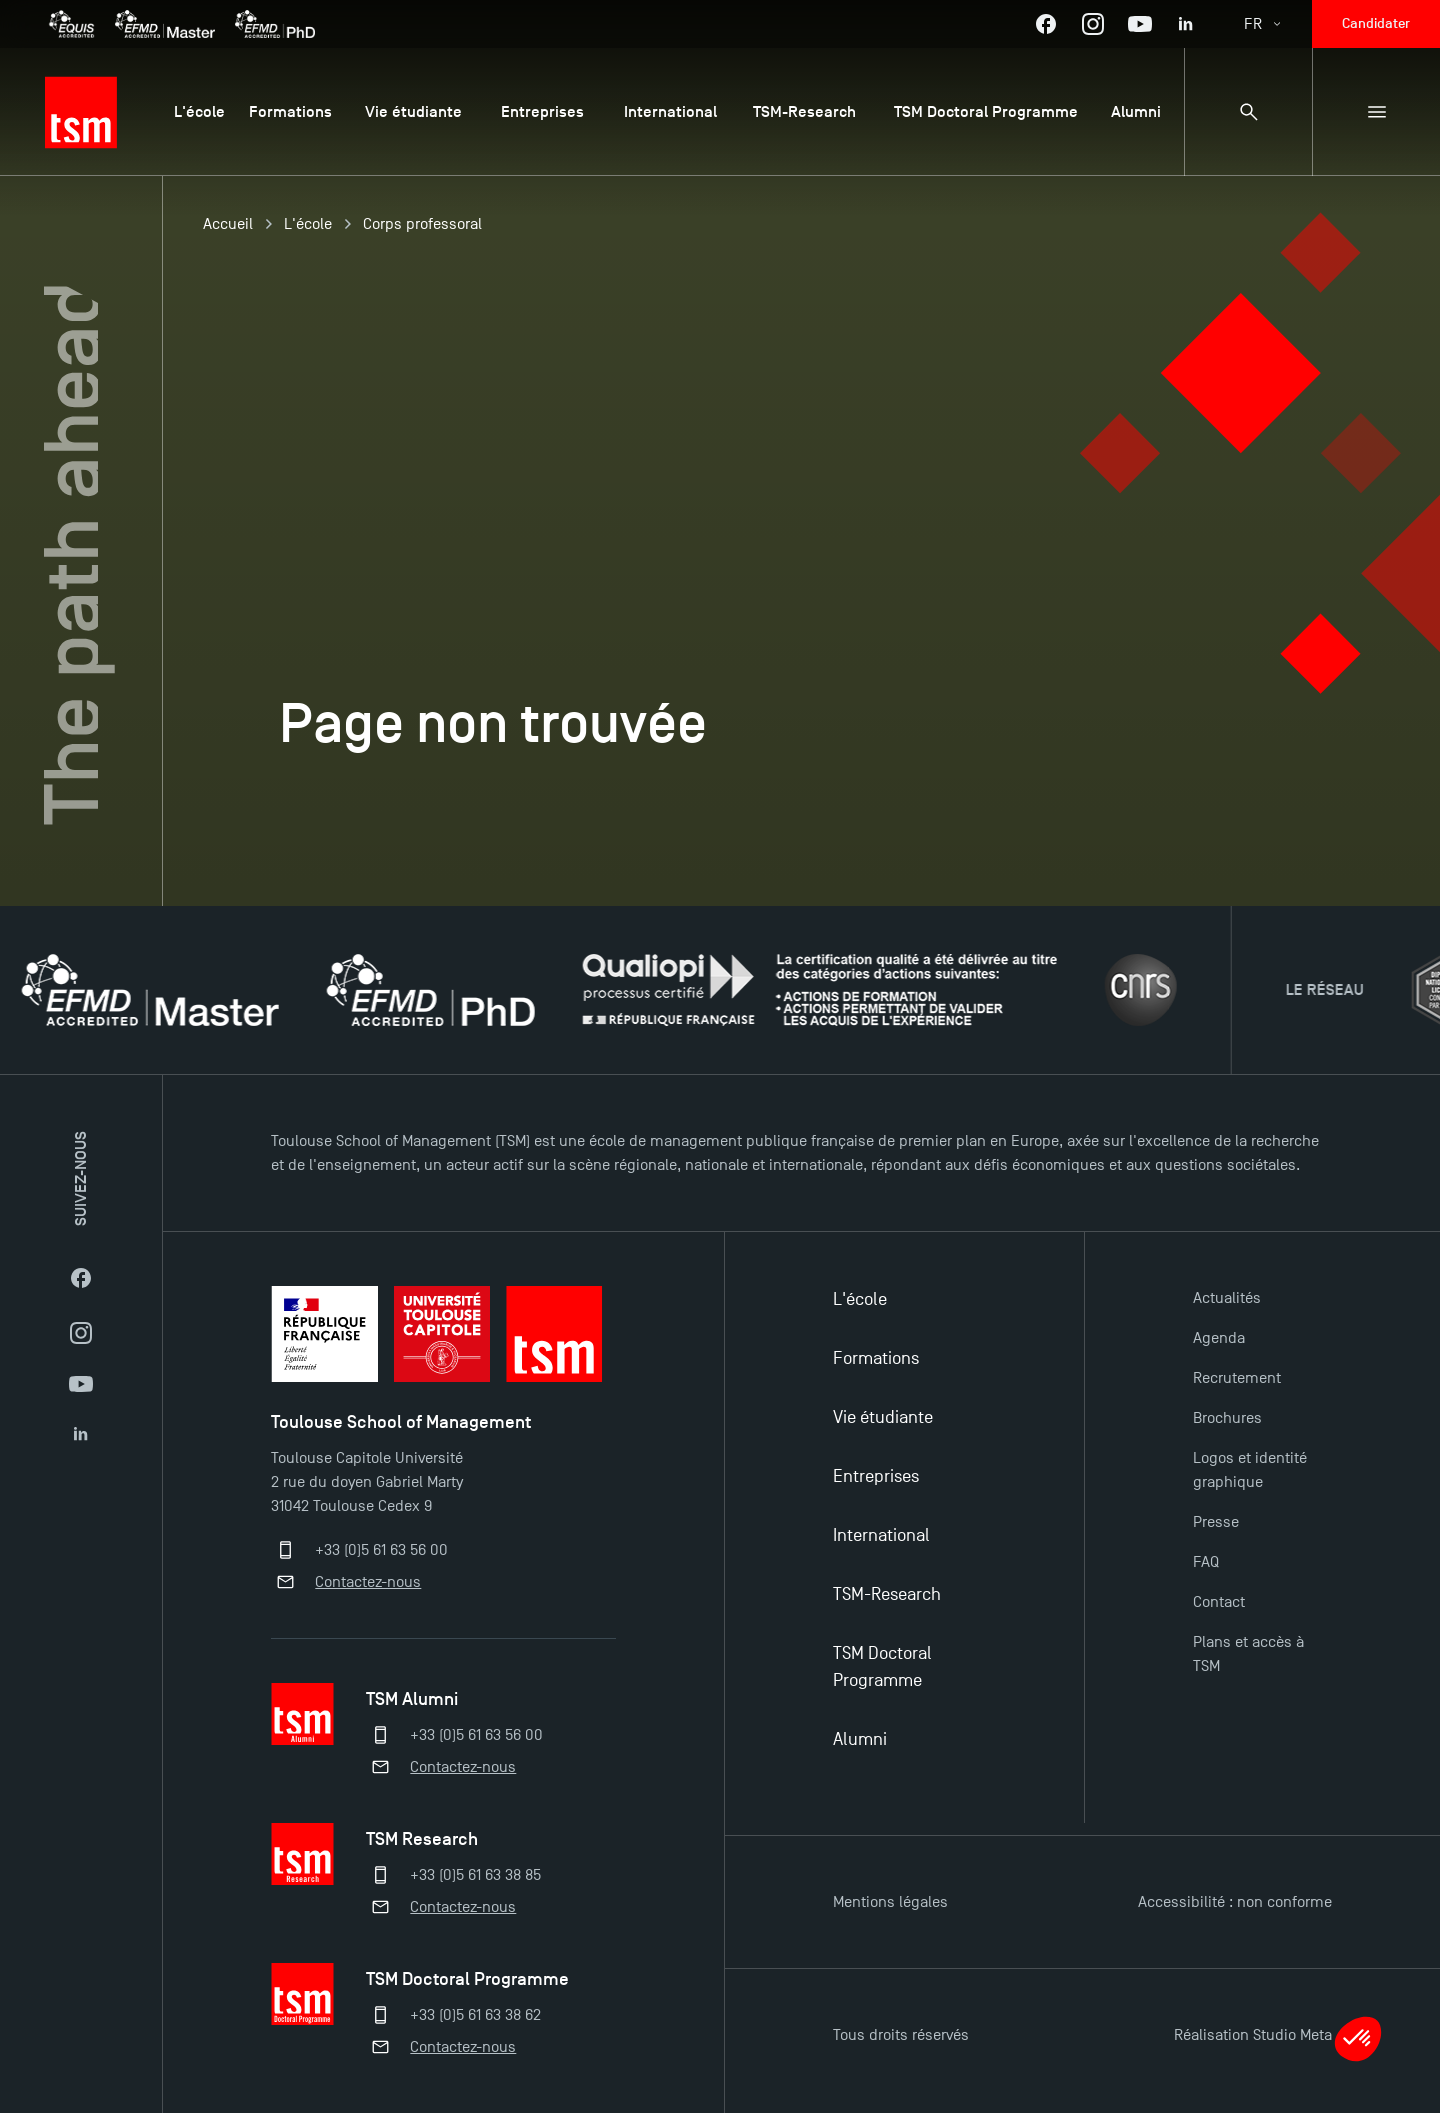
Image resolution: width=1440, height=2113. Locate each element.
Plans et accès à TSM (1248, 1654)
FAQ (1206, 1562)
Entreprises (876, 1476)
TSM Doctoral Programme (882, 1667)
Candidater (1376, 23)
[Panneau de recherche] (1248, 112)
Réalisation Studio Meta (1253, 2035)
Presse (1216, 1522)
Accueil (228, 224)
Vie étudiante (883, 1417)
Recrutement (1237, 1378)
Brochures (1227, 1418)
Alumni (860, 1739)
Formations (876, 1358)
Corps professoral (422, 224)
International (881, 1535)
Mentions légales (890, 1902)
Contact (1219, 1602)
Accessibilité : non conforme (1235, 1902)
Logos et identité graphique (1250, 1470)
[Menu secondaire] (1376, 112)
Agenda (1219, 1338)
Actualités (1227, 1298)
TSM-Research (887, 1594)
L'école (308, 224)
